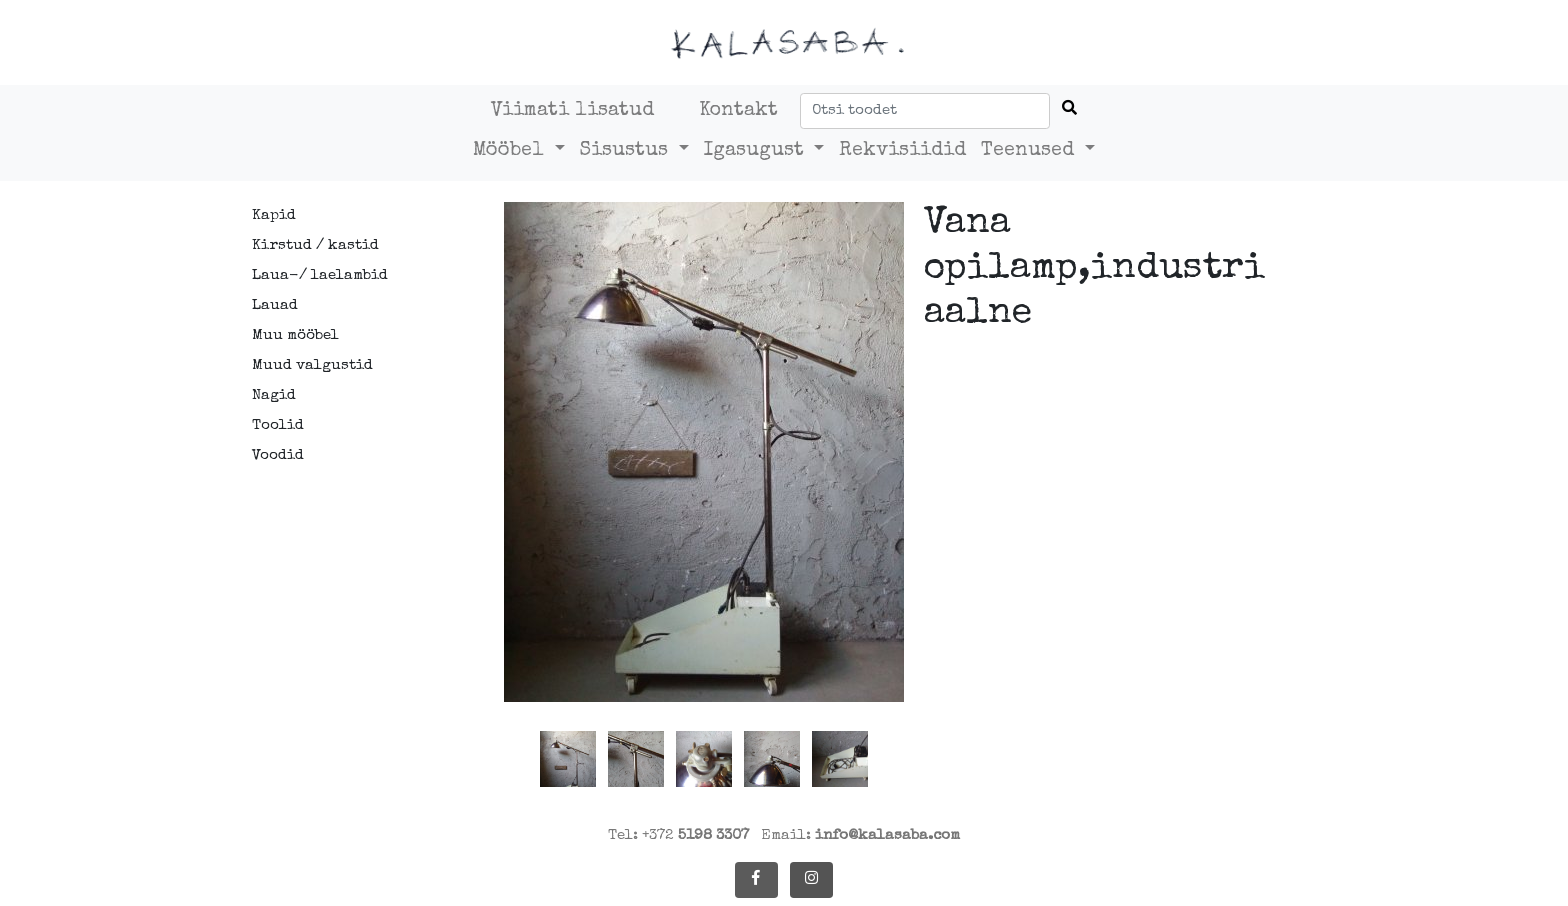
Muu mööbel (295, 335)
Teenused (1030, 151)
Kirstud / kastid (315, 245)
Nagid (274, 395)
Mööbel (511, 151)
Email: (860, 835)
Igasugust (757, 151)
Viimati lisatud (572, 111)
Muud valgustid (312, 365)
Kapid (274, 215)
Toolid (278, 425)
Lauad (275, 305)
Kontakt (738, 111)
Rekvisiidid (902, 151)
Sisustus (627, 151)
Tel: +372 (678, 835)
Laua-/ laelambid (320, 275)
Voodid (278, 455)
